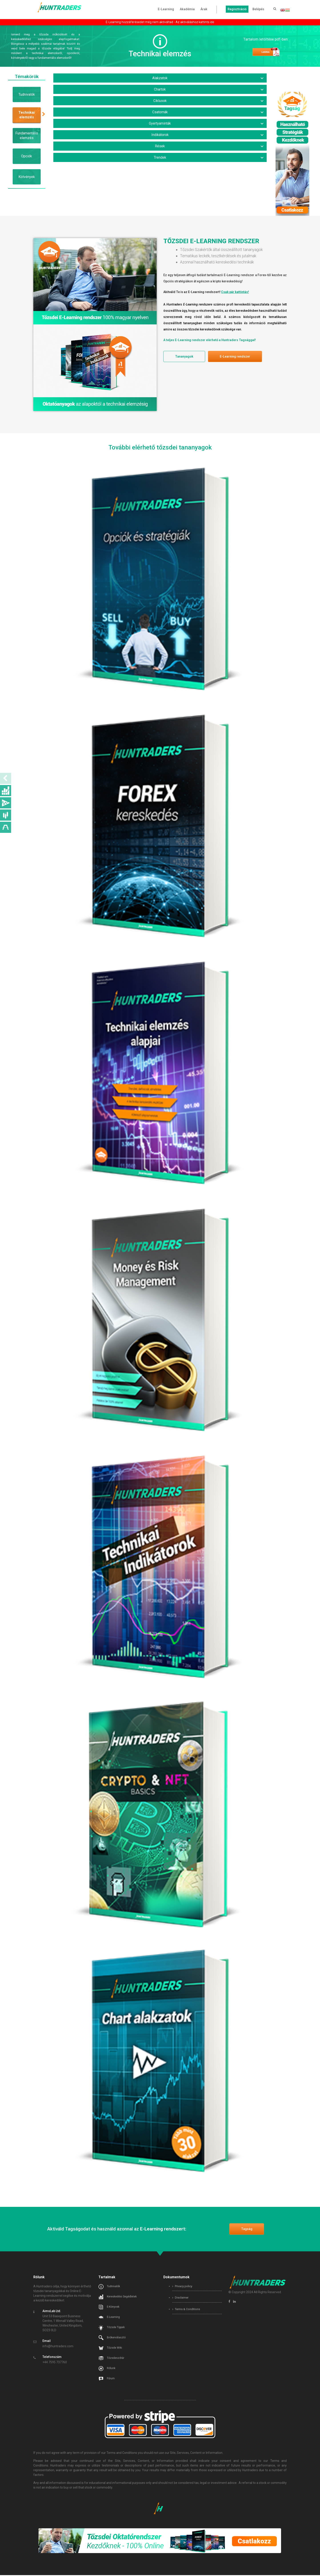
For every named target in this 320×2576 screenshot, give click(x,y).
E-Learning (166, 9)
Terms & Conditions (186, 2310)
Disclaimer (180, 2298)
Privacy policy (182, 2287)
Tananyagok (185, 356)
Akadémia (187, 9)
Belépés (258, 9)
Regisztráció (237, 9)
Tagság (246, 2230)
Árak (203, 9)
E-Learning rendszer (237, 356)
